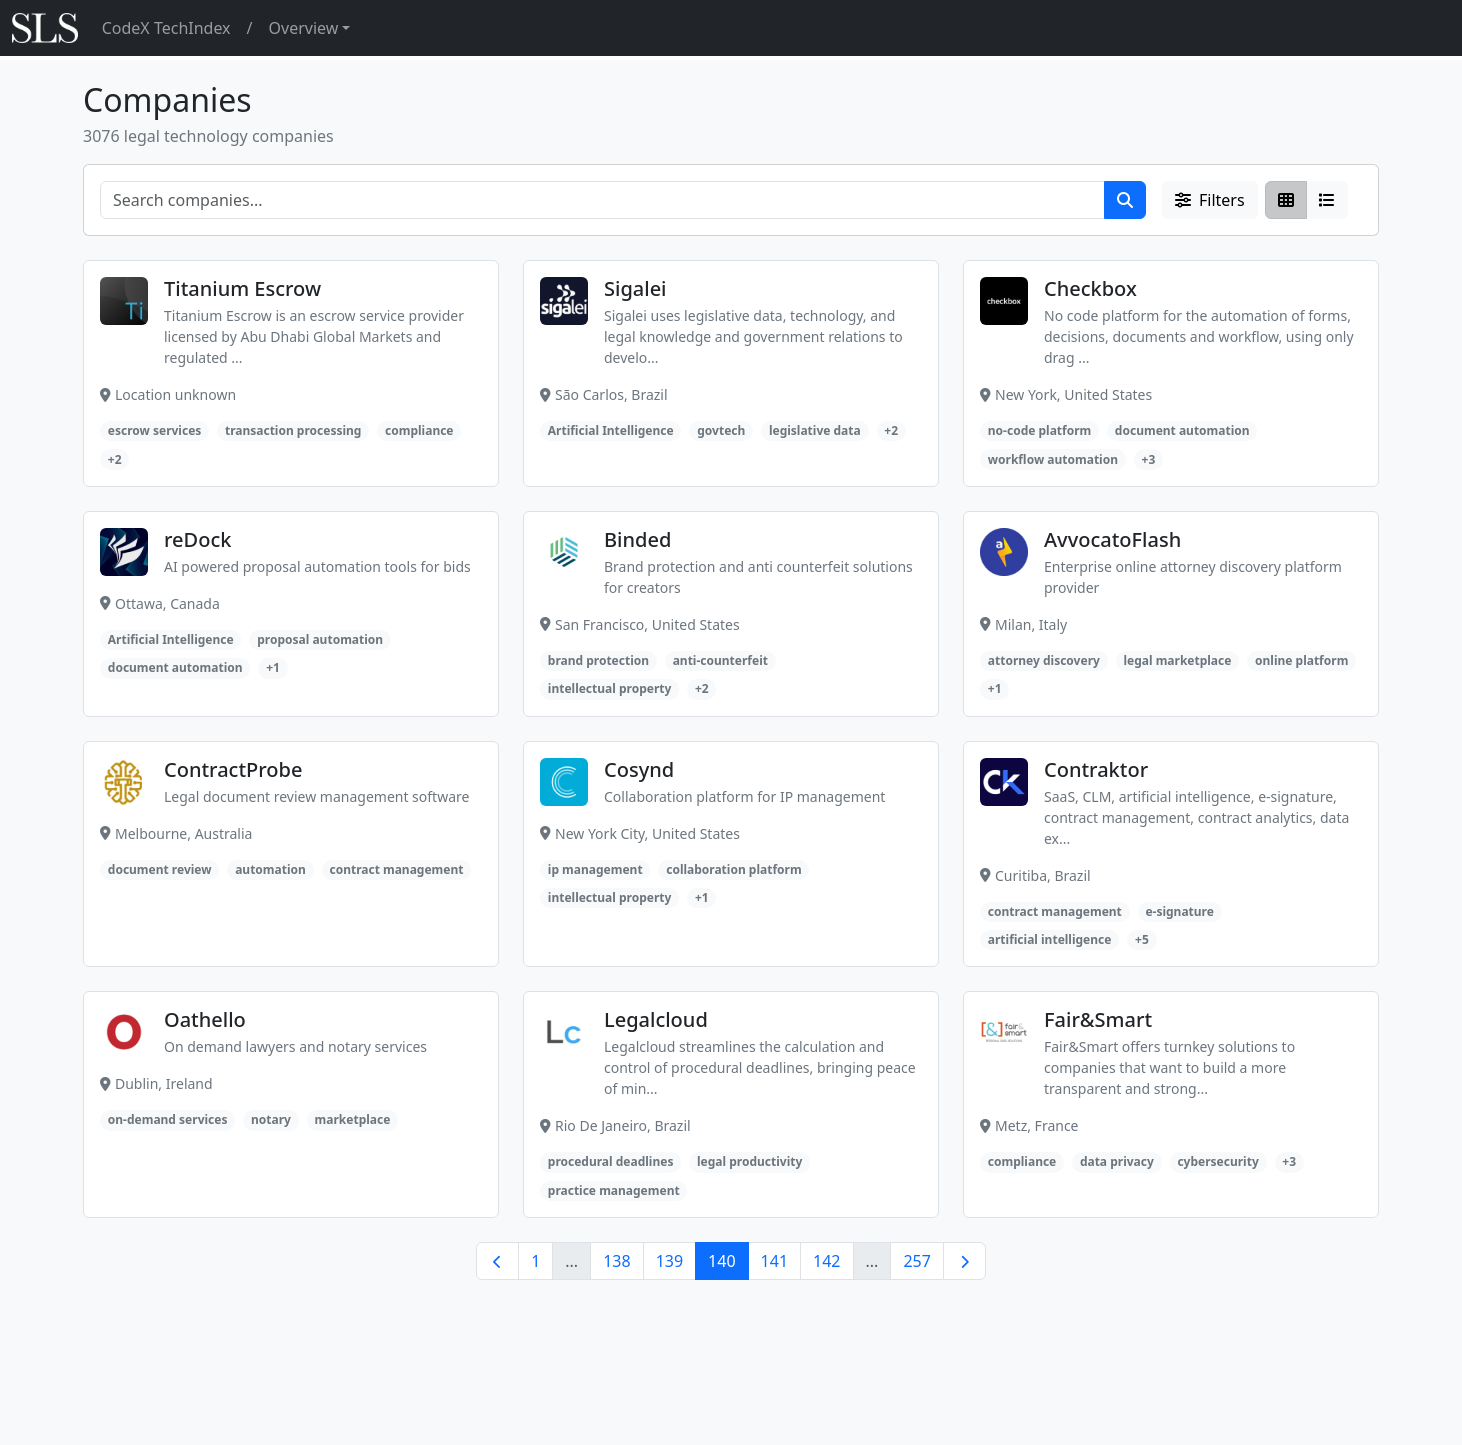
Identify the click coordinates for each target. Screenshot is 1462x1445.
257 (916, 1261)
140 (721, 1261)
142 (826, 1261)
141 (774, 1261)
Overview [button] (304, 28)
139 (669, 1261)
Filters (1210, 200)
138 (616, 1261)
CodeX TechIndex (166, 28)
